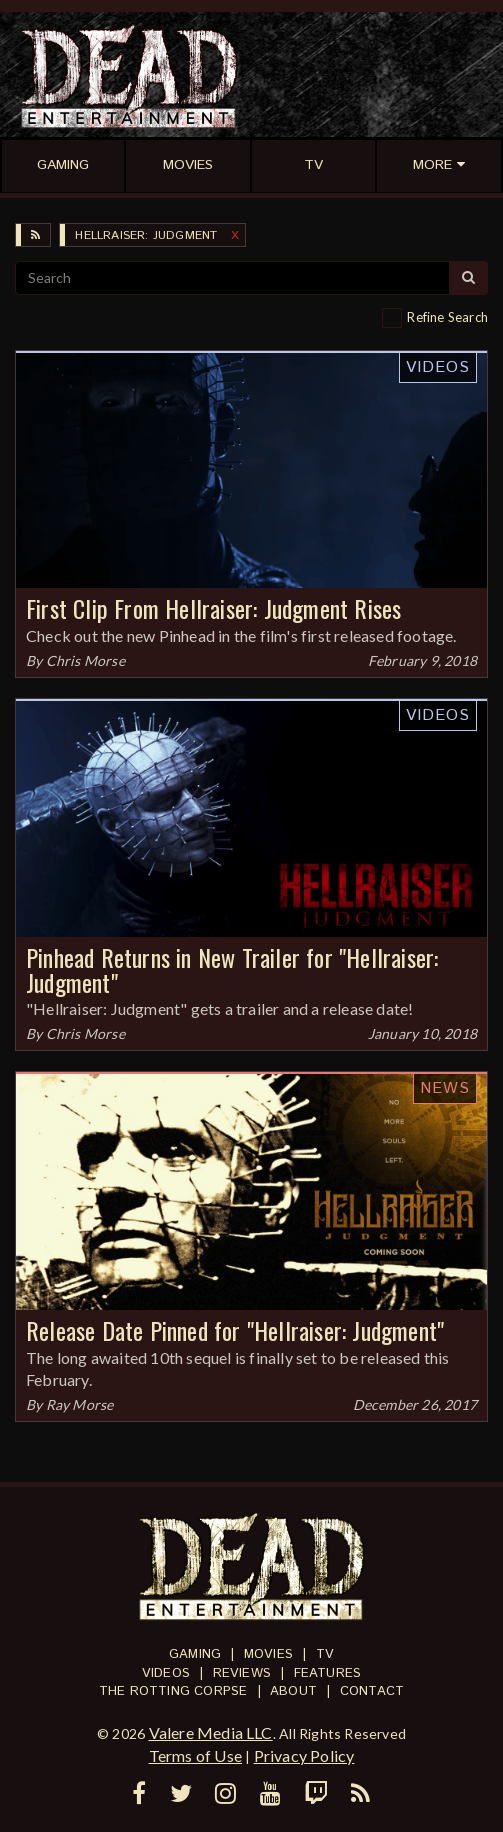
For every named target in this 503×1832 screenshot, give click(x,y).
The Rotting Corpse (173, 1691)
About (293, 1691)
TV (325, 1654)
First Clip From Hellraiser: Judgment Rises (213, 608)
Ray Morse (80, 1404)
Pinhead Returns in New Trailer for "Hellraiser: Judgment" (232, 969)
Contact (372, 1691)
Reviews (242, 1673)
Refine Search (447, 317)
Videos (438, 367)
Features (328, 1673)
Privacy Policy (304, 1755)
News (445, 1088)
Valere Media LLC (211, 1732)
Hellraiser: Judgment (146, 235)
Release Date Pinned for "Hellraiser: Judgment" (235, 1330)
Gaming (195, 1654)
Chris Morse (85, 660)
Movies (268, 1654)
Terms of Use (195, 1755)
